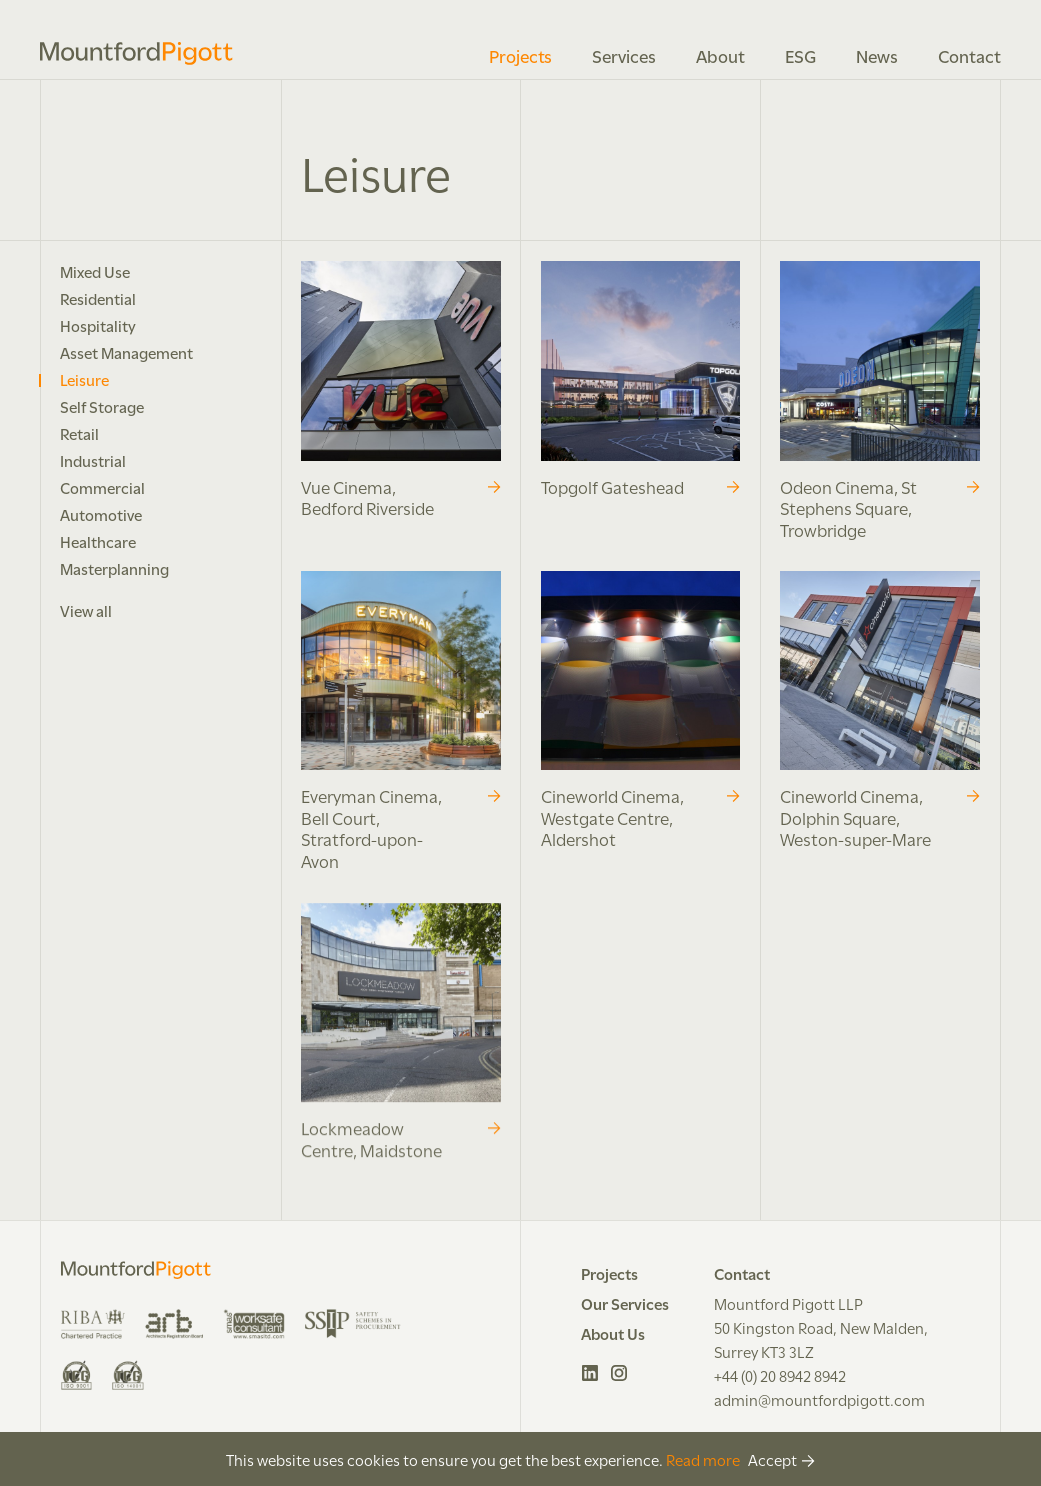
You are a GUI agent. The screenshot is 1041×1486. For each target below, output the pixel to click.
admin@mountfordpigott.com (819, 1399)
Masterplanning (114, 568)
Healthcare (98, 541)
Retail (79, 433)
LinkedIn (590, 1373)
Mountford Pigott (136, 53)
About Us (613, 1333)
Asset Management (126, 352)
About (720, 55)
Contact (969, 55)
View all (86, 610)
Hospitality (98, 325)
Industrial (93, 460)
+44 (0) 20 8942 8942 (780, 1375)
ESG (800, 55)
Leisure (84, 379)
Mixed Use (95, 271)
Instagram (619, 1373)
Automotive (101, 514)
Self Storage (102, 406)
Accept (772, 1459)
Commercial (102, 487)
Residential (98, 298)
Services (624, 55)
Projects (520, 55)
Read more (703, 1459)
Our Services (625, 1303)
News (877, 55)
